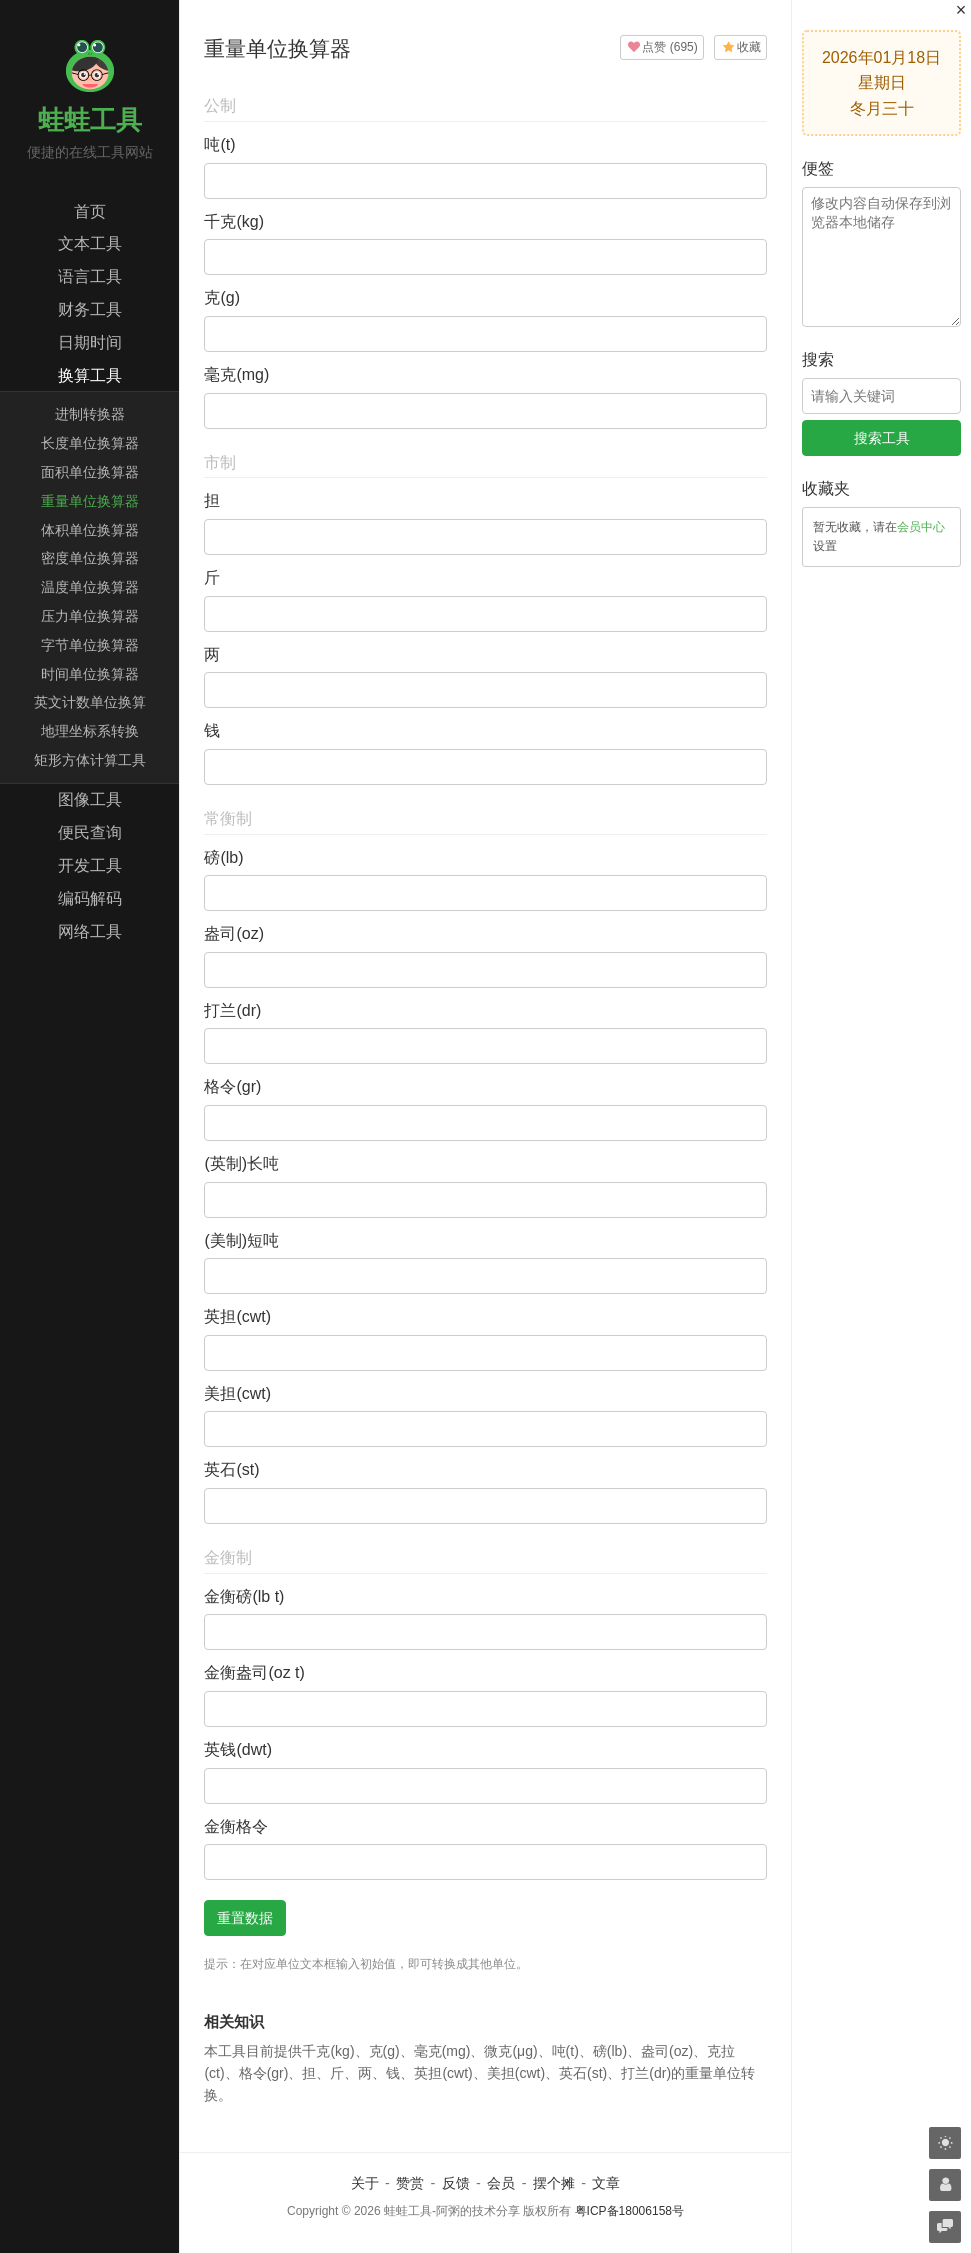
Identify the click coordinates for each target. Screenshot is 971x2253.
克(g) (222, 297)
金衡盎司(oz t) (254, 1672)
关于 (365, 2183)
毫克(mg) (236, 374)
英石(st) (231, 1469)
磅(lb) (223, 857)
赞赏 (410, 2183)
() (662, 47)
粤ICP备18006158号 (629, 2211)
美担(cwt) (237, 1393)
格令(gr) (232, 1086)
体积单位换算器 (90, 530)
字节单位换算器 (90, 645)
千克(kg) (234, 221)
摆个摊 (554, 2183)
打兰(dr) (232, 1010)
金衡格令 (236, 1826)
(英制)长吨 (241, 1163)
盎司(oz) (234, 933)
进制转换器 (90, 414)
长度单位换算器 (90, 443)
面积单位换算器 (90, 472)
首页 (90, 211)
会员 (501, 2183)
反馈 (456, 2183)
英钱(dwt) (238, 1749)
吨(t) (219, 144)
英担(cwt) (237, 1316)
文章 (606, 2183)
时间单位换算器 (90, 674)
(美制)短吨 (241, 1240)
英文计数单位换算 (90, 702)
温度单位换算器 (90, 587)
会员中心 (921, 527)
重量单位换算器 (90, 501)
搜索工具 (882, 438)
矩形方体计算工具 (90, 760)
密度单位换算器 (90, 558)
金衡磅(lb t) (244, 1596)
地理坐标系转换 (90, 731)
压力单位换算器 (90, 616)
